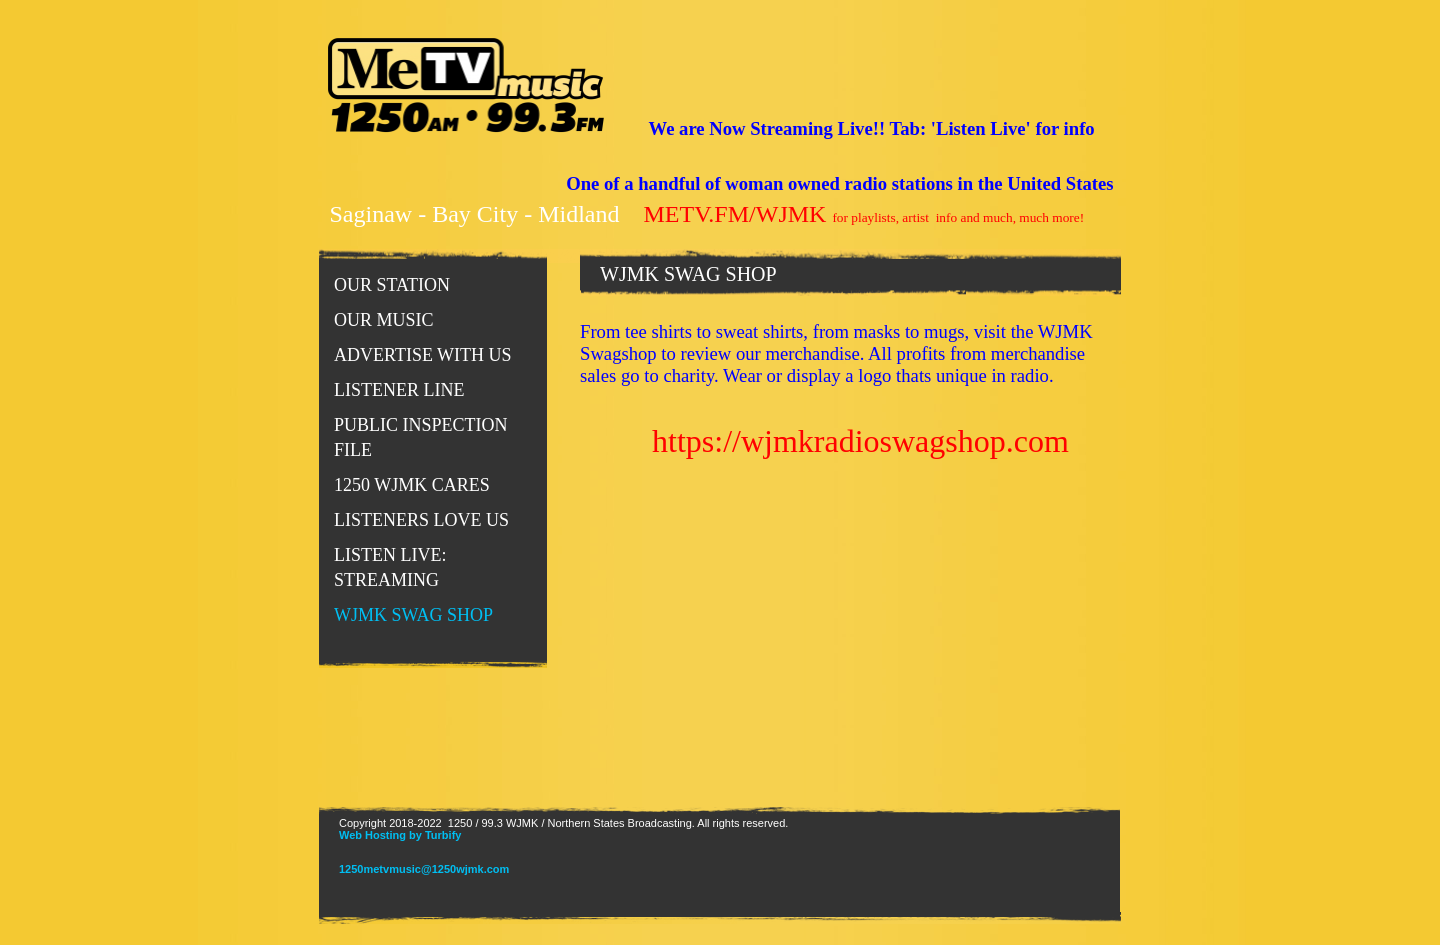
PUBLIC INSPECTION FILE (421, 437)
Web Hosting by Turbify (400, 835)
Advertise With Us (423, 355)
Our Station (392, 285)
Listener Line (399, 390)
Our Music (384, 320)
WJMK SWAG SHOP (413, 615)
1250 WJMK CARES (412, 485)
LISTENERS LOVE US (421, 520)
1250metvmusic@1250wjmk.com (424, 869)
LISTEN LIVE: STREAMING (390, 567)
